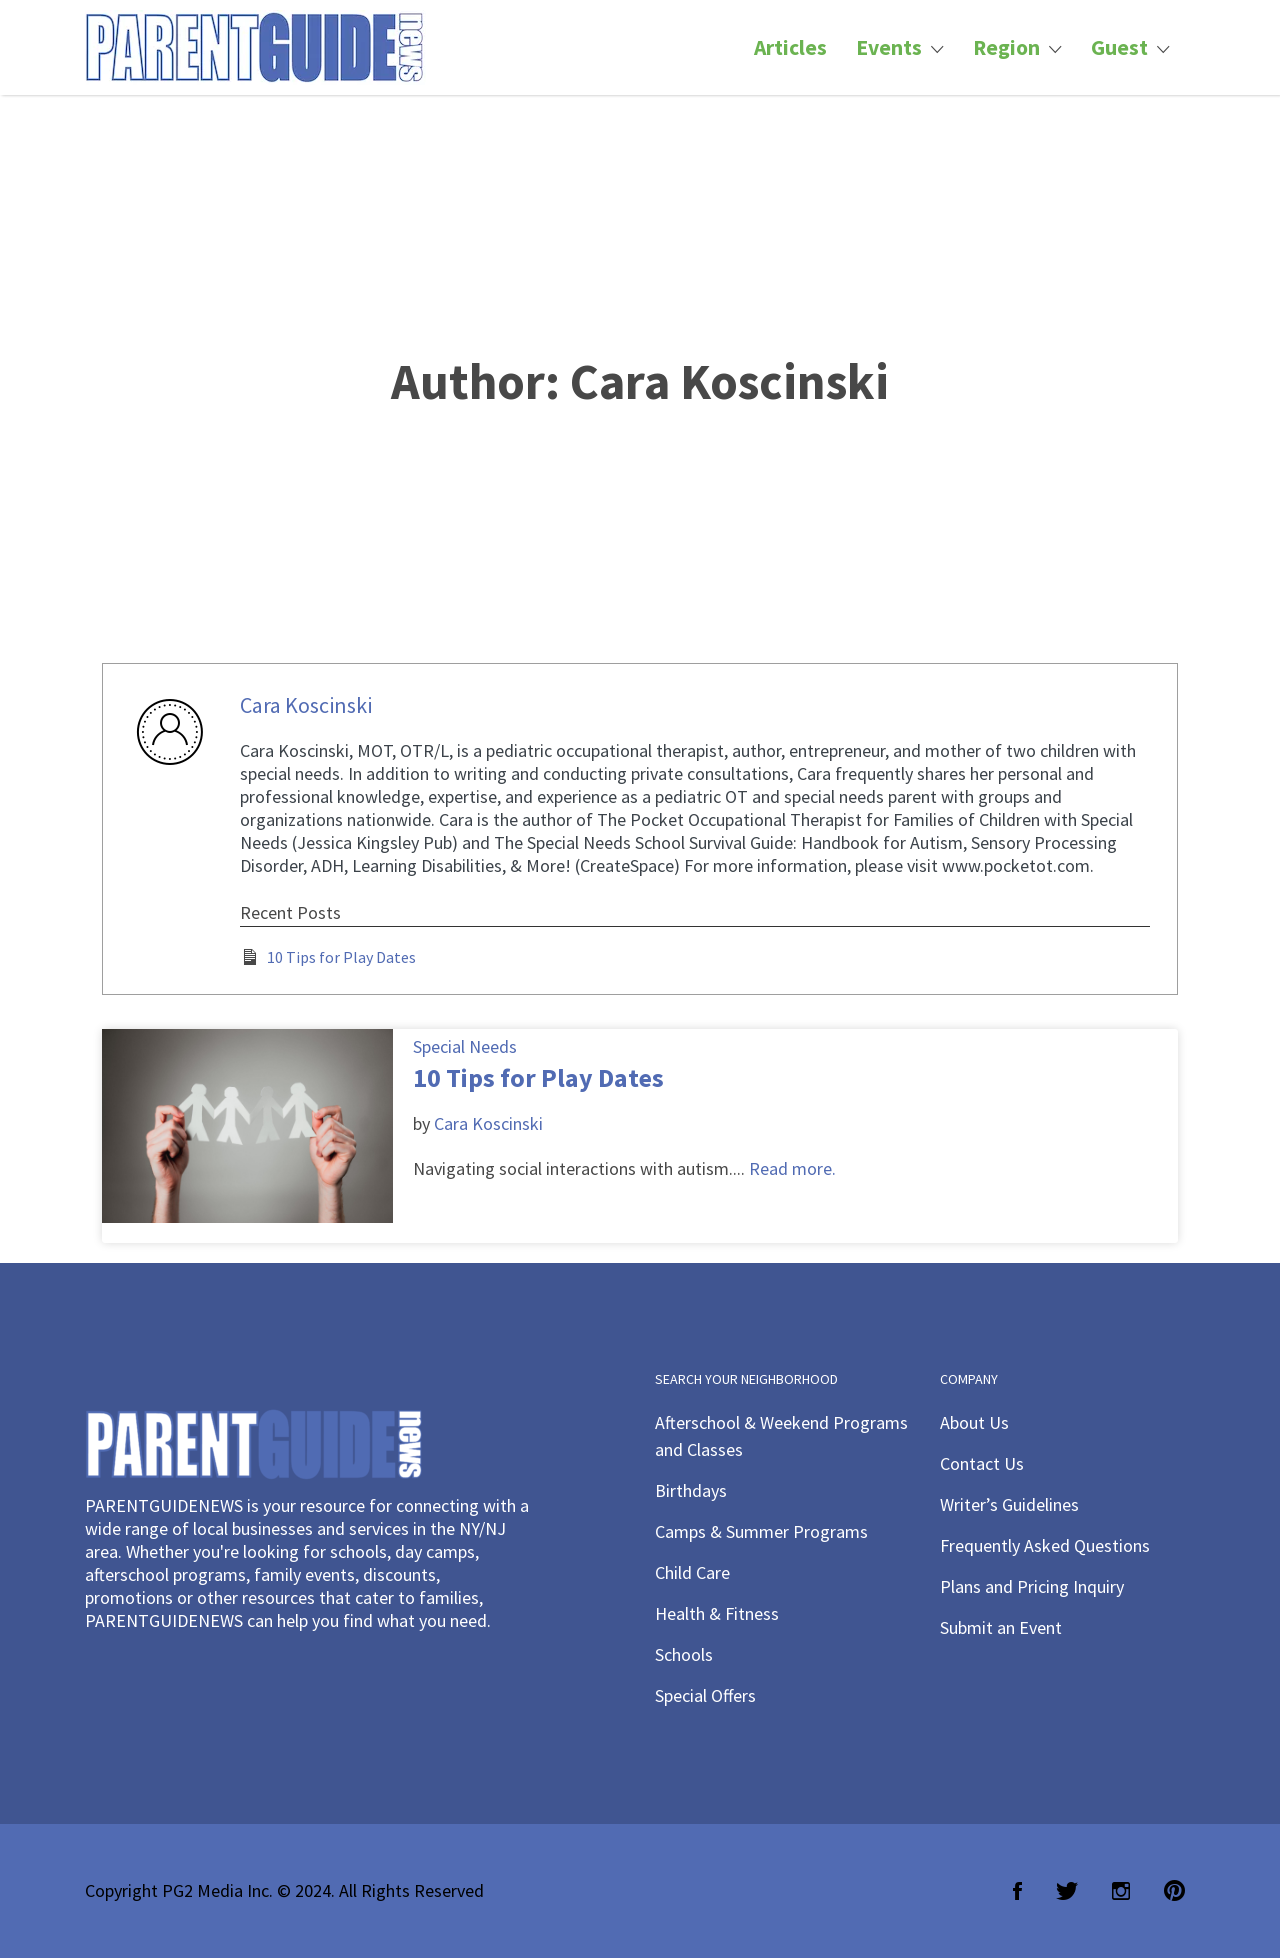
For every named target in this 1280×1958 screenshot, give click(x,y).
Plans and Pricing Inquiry (1032, 1586)
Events (889, 47)
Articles (790, 47)
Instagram (1121, 1891)
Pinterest (1174, 1891)
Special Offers (705, 1695)
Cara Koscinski (306, 705)
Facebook (1017, 1891)
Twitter (1067, 1891)
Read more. (792, 1168)
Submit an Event (1001, 1627)
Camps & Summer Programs (761, 1531)
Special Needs (465, 1046)
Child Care (692, 1572)
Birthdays (691, 1490)
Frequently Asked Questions (1045, 1545)
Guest (1119, 47)
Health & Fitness (717, 1613)
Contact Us (982, 1463)
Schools (684, 1654)
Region (1006, 47)
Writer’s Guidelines (1009, 1504)
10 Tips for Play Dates (341, 957)
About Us (974, 1422)
